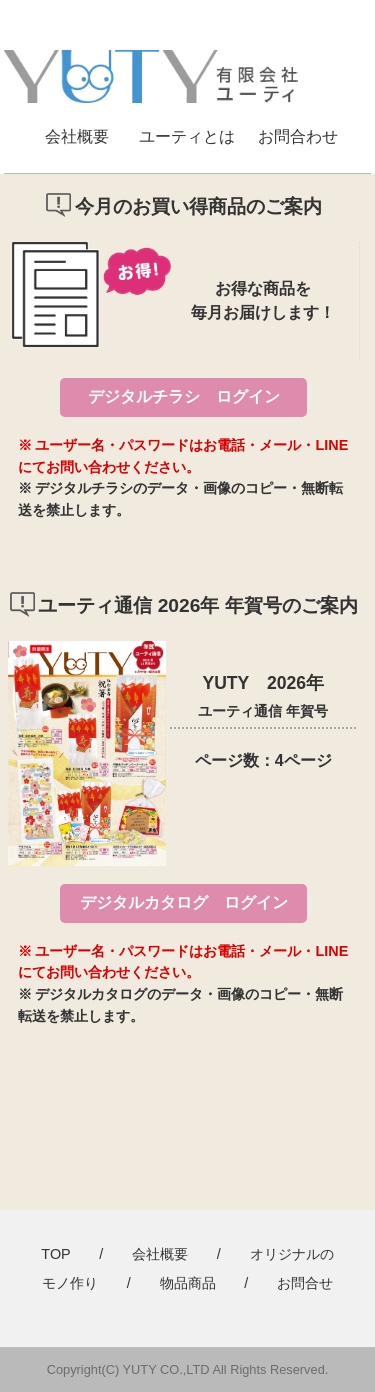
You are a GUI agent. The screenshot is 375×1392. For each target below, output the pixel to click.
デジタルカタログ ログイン (184, 902)
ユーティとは (187, 136)
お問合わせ (298, 136)
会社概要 (77, 136)
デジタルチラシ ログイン (184, 396)
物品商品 (188, 1283)
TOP (55, 1254)
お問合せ (305, 1283)
